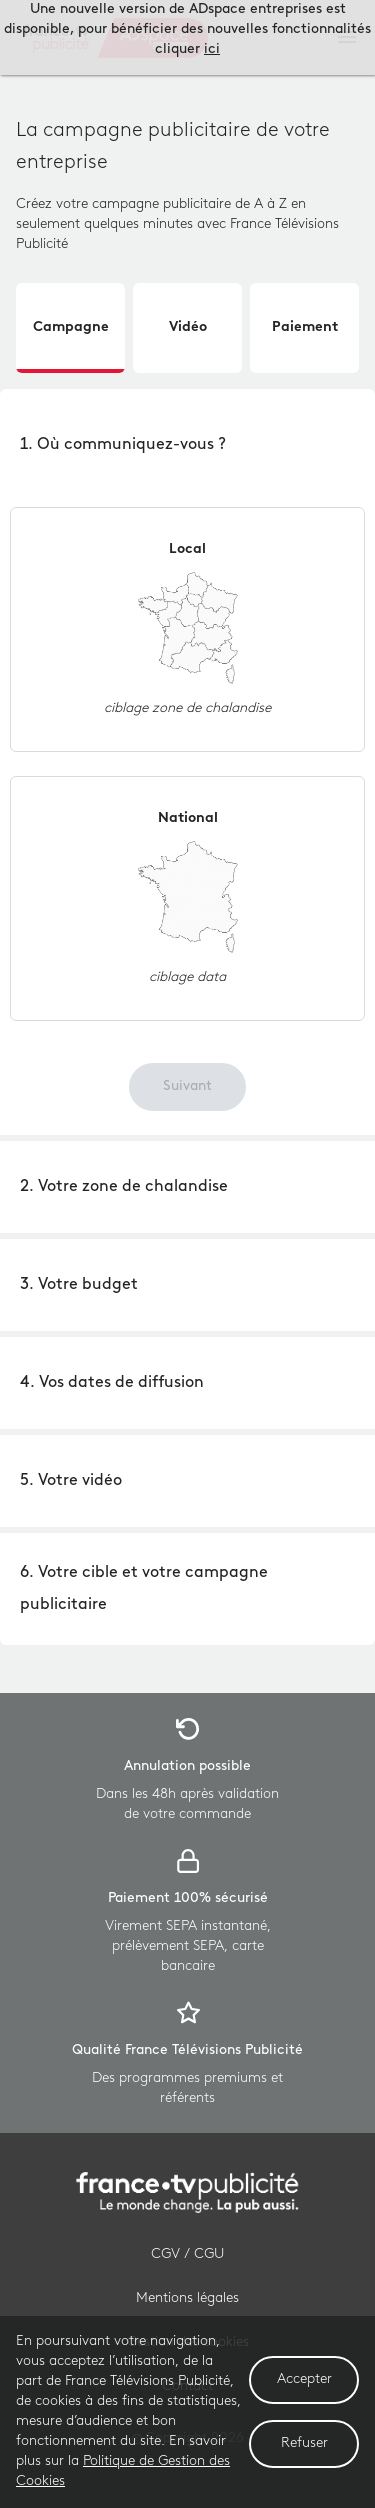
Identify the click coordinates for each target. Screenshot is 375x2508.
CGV (165, 2254)
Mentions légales (187, 2298)
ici (212, 49)
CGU (209, 2254)
